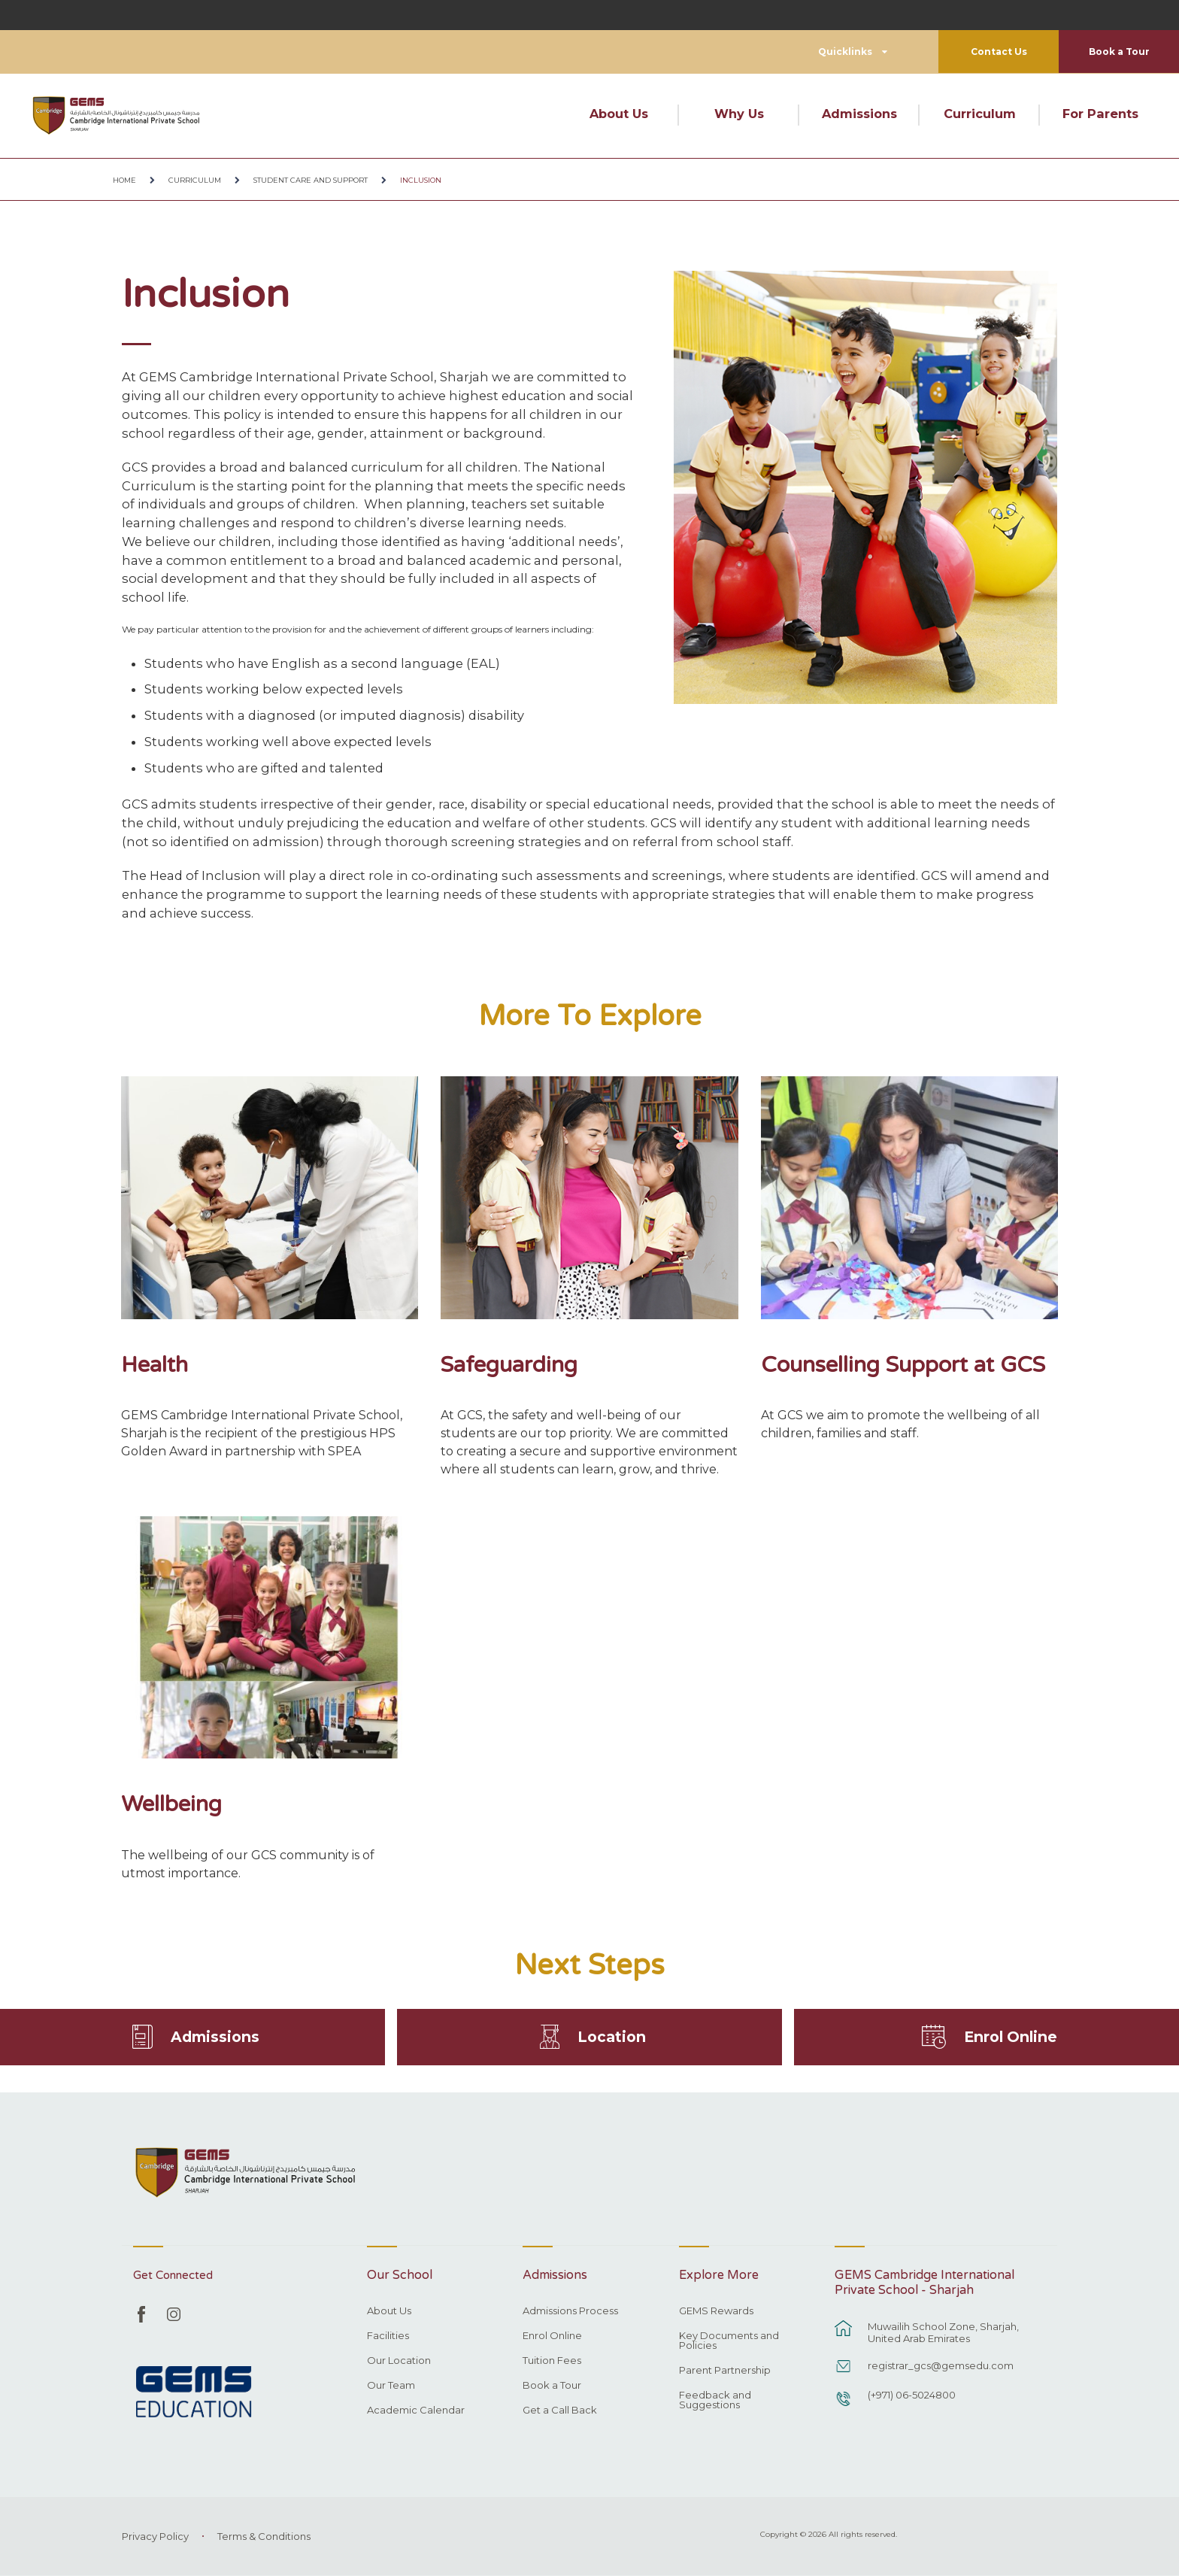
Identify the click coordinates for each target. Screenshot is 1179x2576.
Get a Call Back (560, 2410)
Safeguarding (509, 1365)
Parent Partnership (725, 2370)
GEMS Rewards (716, 2311)
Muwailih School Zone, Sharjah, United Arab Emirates (943, 2332)
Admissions (859, 113)
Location (611, 2036)
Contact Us (999, 51)
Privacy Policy (155, 2536)
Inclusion (420, 180)
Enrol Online (1011, 2036)
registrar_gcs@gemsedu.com (941, 2365)
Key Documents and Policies (729, 2341)
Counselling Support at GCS (903, 1365)
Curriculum (980, 113)
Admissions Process (570, 2311)
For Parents (1100, 113)
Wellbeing (171, 1804)
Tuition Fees (552, 2361)
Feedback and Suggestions (715, 2400)
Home (124, 180)
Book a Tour (1119, 51)
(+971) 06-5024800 (912, 2395)
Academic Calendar (416, 2410)
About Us (619, 113)
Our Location (399, 2361)
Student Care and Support (310, 180)
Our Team (391, 2385)
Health (154, 1365)
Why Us (739, 113)
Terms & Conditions (264, 2536)
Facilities (388, 2336)
